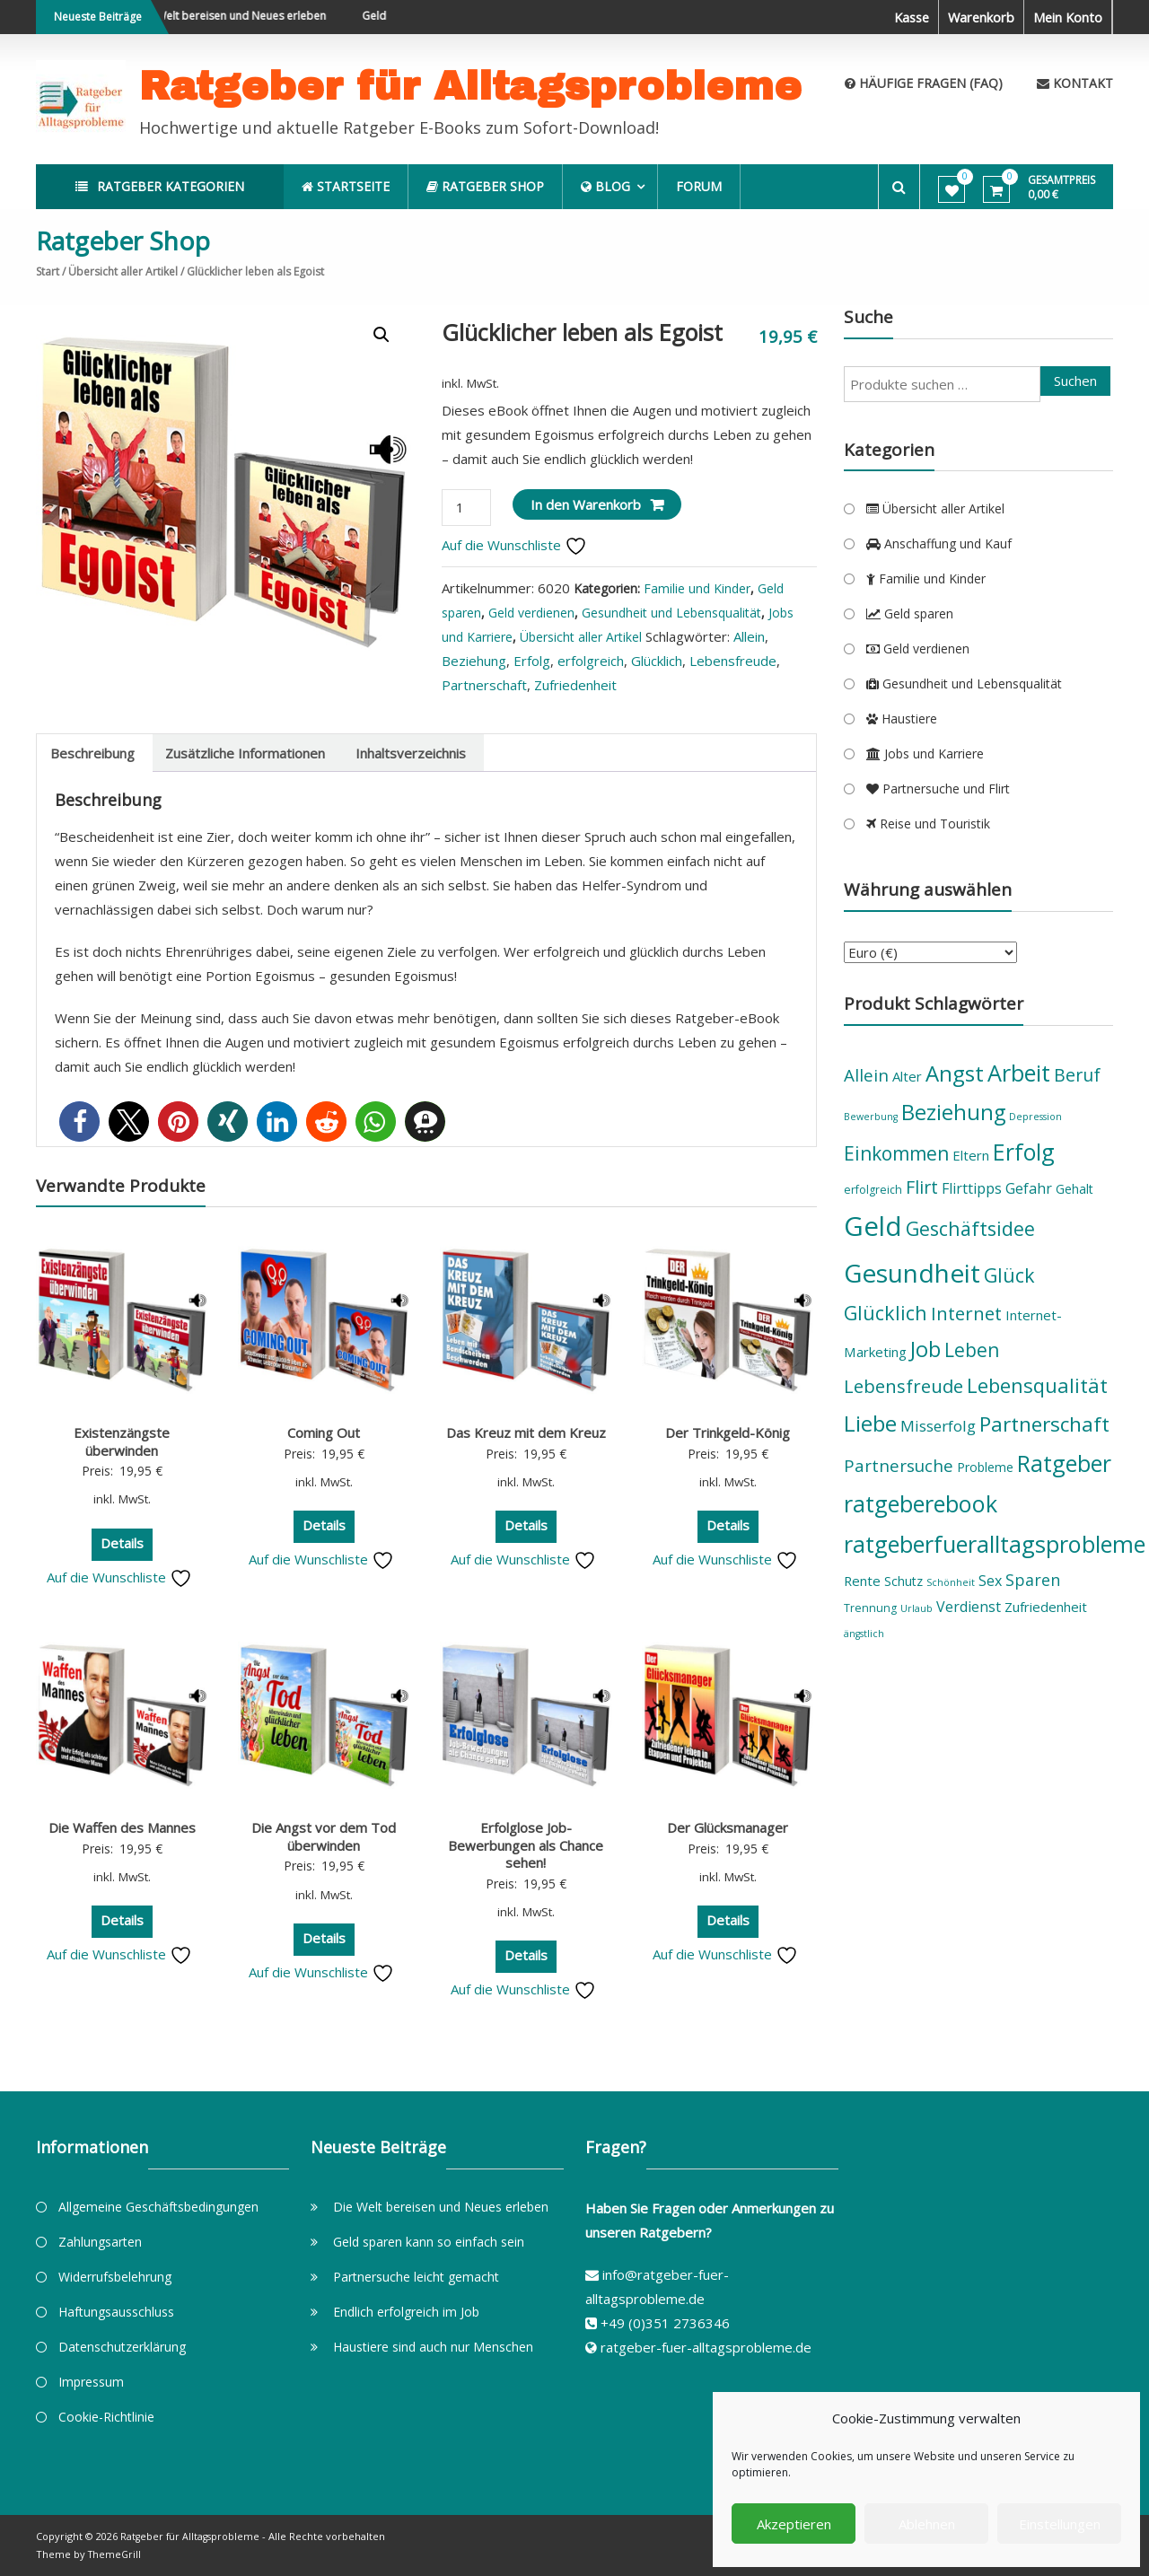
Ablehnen (927, 2524)
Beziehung (474, 661)
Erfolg (531, 661)
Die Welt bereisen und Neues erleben (248, 15)
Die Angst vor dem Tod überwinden (323, 1836)
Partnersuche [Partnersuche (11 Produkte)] (898, 1465)
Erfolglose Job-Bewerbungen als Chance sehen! (525, 1844)
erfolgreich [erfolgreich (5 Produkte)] (873, 1189)
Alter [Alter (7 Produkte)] (907, 1076)
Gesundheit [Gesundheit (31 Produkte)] (912, 1273)
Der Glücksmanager (727, 1827)
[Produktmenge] (466, 507)
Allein (749, 636)
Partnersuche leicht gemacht (416, 2276)
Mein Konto (1066, 17)
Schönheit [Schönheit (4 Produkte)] (950, 1582)
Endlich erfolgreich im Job (406, 2311)
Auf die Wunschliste (514, 545)
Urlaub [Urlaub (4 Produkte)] (916, 1608)
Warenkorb (978, 17)
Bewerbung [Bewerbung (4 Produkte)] (871, 1116)
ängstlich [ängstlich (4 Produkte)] (864, 1633)
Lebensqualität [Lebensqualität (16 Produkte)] (1037, 1384)
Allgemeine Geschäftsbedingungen (158, 2206)
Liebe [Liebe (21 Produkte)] (870, 1423)
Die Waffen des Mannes (122, 1827)
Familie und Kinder (697, 588)
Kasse (906, 17)
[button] (381, 335)
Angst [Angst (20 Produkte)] (954, 1073)
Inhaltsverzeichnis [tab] (410, 753)
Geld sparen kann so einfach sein (428, 2241)
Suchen (1075, 381)
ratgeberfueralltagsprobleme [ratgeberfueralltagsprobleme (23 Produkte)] (994, 1544)
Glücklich (656, 661)
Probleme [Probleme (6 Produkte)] (985, 1467)
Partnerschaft (484, 685)
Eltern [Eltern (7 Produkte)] (970, 1155)
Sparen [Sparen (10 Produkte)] (1032, 1579)
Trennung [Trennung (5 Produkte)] (870, 1608)
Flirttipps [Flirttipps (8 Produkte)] (972, 1188)
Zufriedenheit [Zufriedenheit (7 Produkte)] (1045, 1607)
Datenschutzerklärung (122, 2346)
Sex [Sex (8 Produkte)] (990, 1580)
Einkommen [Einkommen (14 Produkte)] (896, 1153)
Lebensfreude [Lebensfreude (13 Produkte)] (903, 1385)
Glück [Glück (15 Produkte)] (1009, 1275)
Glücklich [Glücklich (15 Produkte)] (885, 1313)
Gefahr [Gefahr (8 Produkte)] (1028, 1188)
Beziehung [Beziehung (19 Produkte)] (953, 1112)
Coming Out (323, 1432)
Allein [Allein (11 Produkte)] (866, 1075)
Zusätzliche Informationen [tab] (245, 753)
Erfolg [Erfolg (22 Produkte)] (1024, 1151)
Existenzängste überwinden (122, 1441)
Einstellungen (1060, 2524)
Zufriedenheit (575, 685)
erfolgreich (590, 661)
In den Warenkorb (586, 504)
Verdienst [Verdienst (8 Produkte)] (968, 1607)
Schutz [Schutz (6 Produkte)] (903, 1581)
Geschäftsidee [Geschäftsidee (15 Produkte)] (970, 1228)
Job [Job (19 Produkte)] (925, 1349)
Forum (709, 186)
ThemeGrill (116, 2554)
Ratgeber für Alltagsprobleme (470, 86)
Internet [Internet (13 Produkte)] (966, 1313)
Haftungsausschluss (116, 2311)
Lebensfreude (732, 661)
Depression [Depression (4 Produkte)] (1035, 1116)
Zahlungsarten (100, 2241)
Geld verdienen (531, 612)
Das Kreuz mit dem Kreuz (526, 1432)
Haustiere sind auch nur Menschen (433, 2346)
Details (122, 1543)
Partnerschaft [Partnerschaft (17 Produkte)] (1044, 1424)
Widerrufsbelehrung (114, 2276)
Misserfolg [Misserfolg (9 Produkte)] (938, 1425)
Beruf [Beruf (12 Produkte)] (1077, 1075)
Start (47, 271)
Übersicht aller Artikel (123, 271)
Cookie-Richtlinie (106, 2416)
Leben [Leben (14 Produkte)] (971, 1349)
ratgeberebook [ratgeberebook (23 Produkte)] (920, 1503)
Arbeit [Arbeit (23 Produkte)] (1018, 1072)
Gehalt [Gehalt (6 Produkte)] (1074, 1188)
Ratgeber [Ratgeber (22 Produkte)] (1064, 1463)
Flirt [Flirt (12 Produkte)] (922, 1187)
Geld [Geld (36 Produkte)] (873, 1226)
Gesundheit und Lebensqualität (671, 612)
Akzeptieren (794, 2524)
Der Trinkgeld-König (727, 1432)
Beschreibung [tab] (92, 753)
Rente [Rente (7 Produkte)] (862, 1581)
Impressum (91, 2381)
